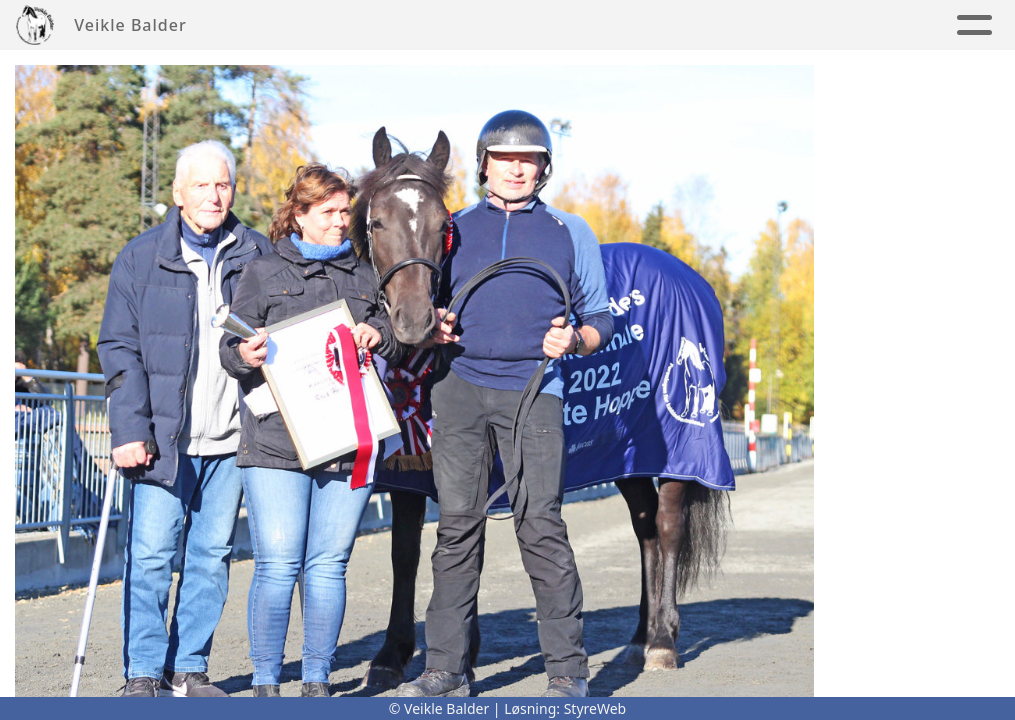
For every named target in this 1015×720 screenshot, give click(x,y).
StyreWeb (595, 708)
